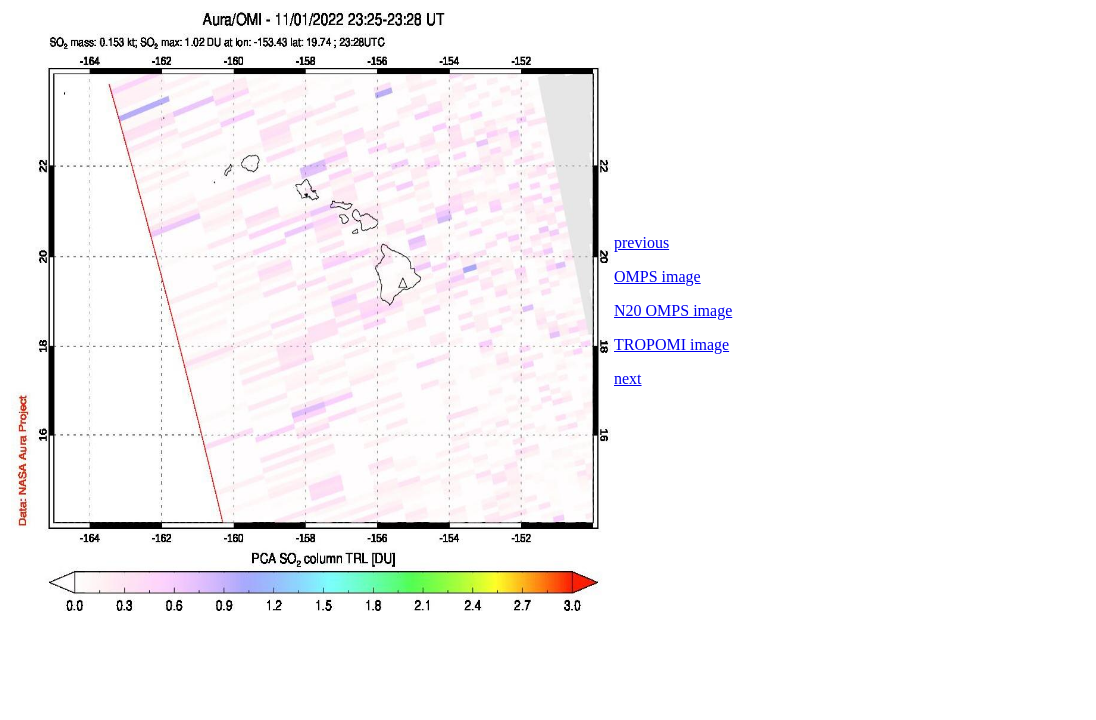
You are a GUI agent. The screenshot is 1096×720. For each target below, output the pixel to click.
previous (641, 242)
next (628, 378)
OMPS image (657, 276)
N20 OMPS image (673, 310)
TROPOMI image (671, 344)
